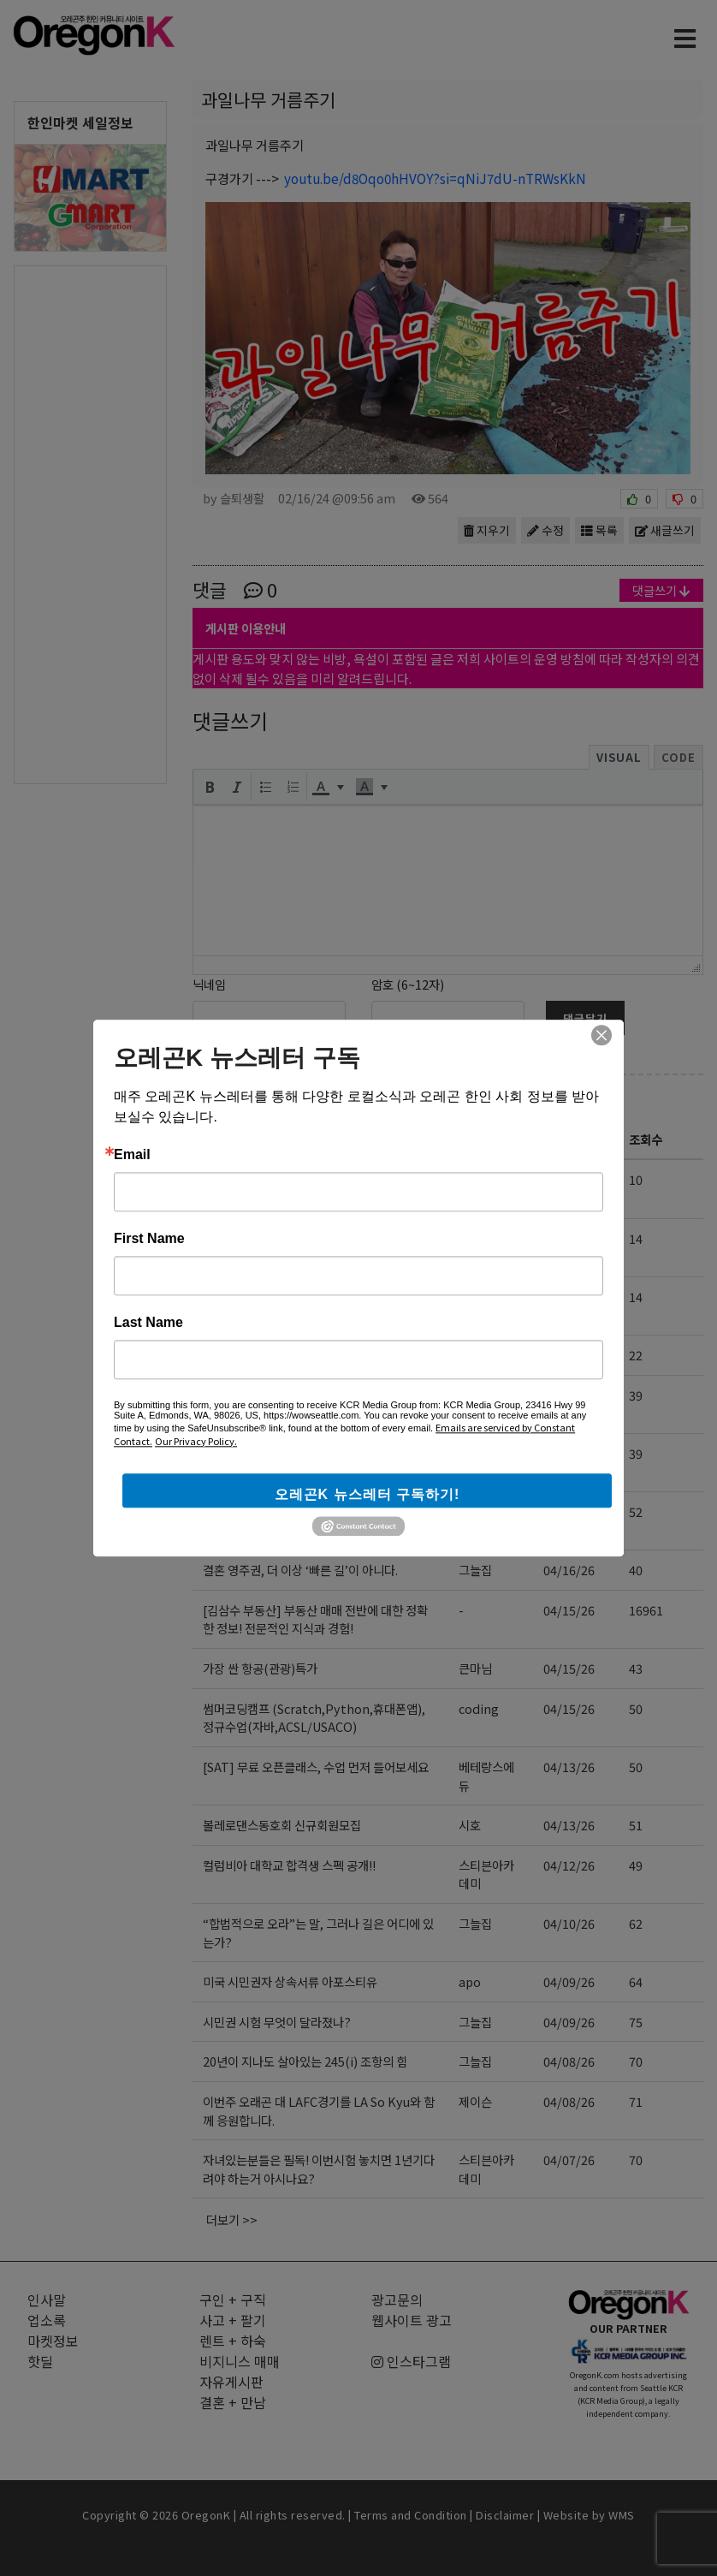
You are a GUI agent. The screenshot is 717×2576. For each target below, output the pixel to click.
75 (636, 2022)
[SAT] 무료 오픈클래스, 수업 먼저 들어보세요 (316, 1767)
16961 (646, 1610)
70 (636, 2061)
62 (636, 1923)
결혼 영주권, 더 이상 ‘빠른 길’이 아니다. (300, 1570)
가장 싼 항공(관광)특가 (260, 1668)
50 (636, 1708)
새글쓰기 (665, 529)
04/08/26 (569, 2061)
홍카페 (475, 1511)
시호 (470, 1825)
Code (678, 757)
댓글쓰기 (661, 590)
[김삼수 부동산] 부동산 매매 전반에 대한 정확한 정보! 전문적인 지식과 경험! (315, 1619)
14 (636, 1238)
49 (636, 1865)
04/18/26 (569, 1355)
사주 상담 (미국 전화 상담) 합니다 (286, 1355)
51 (636, 1825)
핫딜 (40, 2361)
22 (636, 1355)
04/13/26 (569, 1767)
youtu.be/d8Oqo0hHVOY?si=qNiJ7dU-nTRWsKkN (435, 178)
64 (636, 1981)
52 (636, 1511)
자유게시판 (252, 1100)
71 (636, 2101)
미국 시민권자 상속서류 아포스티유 (290, 1981)
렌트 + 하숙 (232, 2340)
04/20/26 (569, 1179)
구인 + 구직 (232, 2299)
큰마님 (475, 1668)
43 (636, 1668)
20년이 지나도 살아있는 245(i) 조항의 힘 (305, 2061)
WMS (621, 2515)
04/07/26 (569, 2159)
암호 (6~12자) (407, 984)
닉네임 (209, 984)
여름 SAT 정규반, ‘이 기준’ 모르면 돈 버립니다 (317, 1453)
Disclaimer (505, 2515)
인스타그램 (411, 2361)
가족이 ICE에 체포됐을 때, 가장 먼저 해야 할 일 (319, 1247)
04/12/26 (569, 1865)
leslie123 (485, 1355)
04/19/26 (569, 1297)
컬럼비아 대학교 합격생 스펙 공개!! (289, 1865)
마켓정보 (53, 2340)
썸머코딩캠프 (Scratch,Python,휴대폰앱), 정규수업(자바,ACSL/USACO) (314, 1717)
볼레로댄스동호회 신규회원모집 (282, 1825)
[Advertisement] (90, 523)
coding (479, 1297)
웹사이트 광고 (411, 2320)
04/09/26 (569, 1981)
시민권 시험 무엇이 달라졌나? (277, 2022)
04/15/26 (569, 1610)
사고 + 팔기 (232, 2320)
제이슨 (475, 2101)
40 (636, 1570)
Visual (619, 757)
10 (636, 1179)
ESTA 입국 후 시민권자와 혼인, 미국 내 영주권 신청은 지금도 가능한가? (317, 1404)
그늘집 (475, 1238)
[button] (210, 787)
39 (636, 1395)
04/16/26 (569, 1511)
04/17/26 (569, 1395)
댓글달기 (585, 1018)
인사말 (46, 2299)
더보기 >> (232, 2219)
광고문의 (397, 2299)
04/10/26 (569, 1923)
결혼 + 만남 (232, 2402)
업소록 (46, 2320)
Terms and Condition (410, 2515)
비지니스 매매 (239, 2361)
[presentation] (210, 786)
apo (470, 1981)
